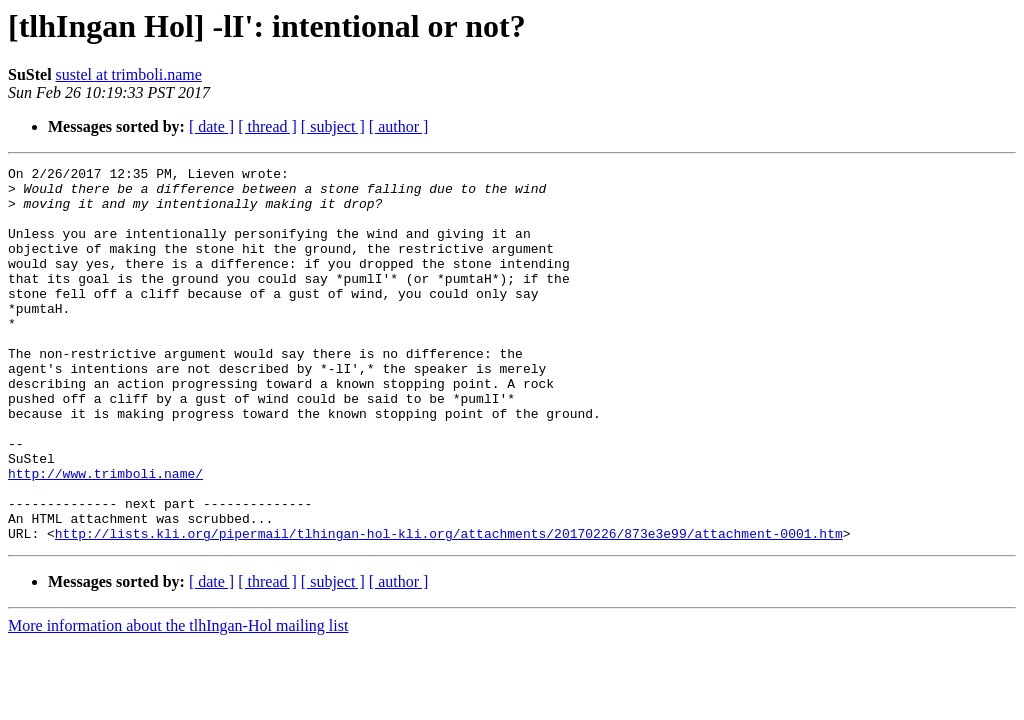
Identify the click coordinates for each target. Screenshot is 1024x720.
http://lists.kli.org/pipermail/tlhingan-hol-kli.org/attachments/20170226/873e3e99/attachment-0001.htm (449, 608)
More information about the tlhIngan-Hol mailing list (178, 700)
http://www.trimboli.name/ (105, 536)
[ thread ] (267, 126)
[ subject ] (333, 126)
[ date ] (211, 126)
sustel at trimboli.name (129, 74)
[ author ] (399, 126)
